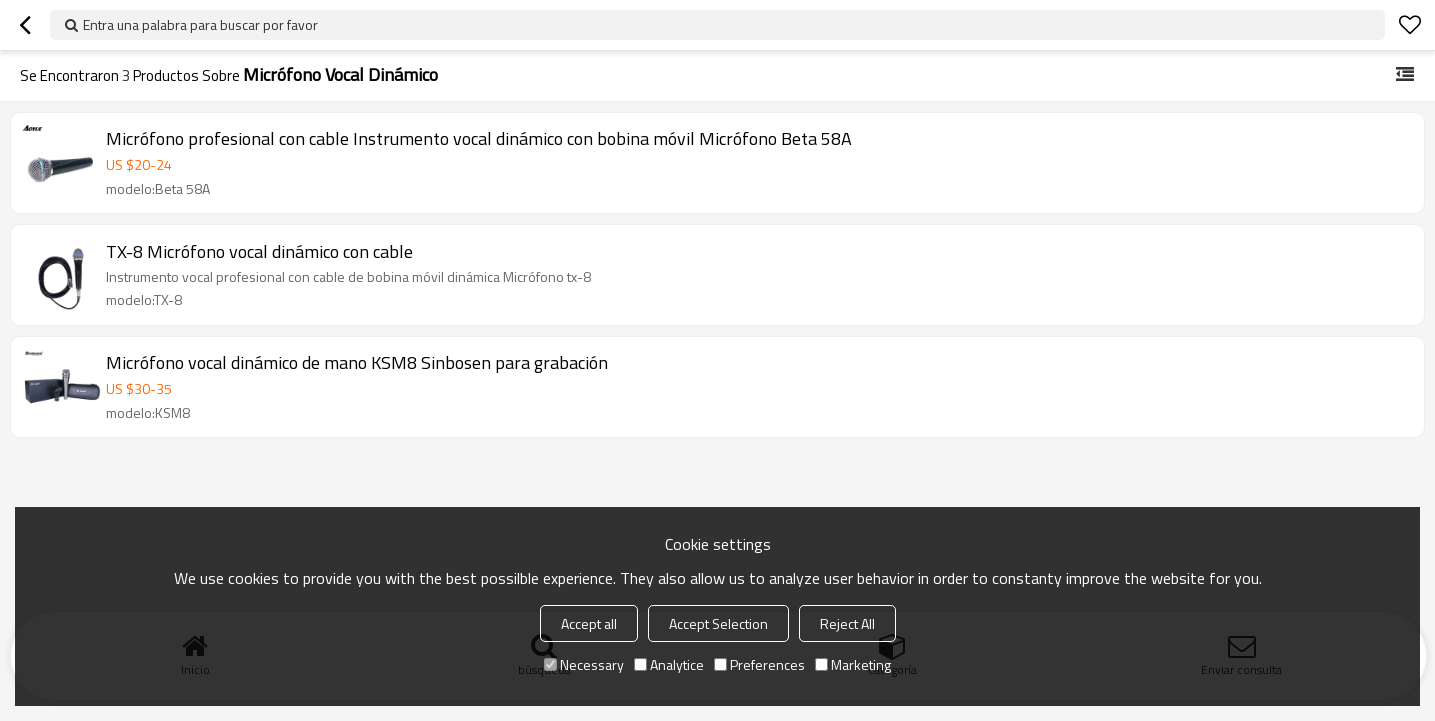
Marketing (853, 664)
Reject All (847, 623)
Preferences (759, 664)
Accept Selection (718, 623)
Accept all (589, 623)
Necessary (584, 664)
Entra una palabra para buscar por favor (200, 24)
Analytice (669, 664)
